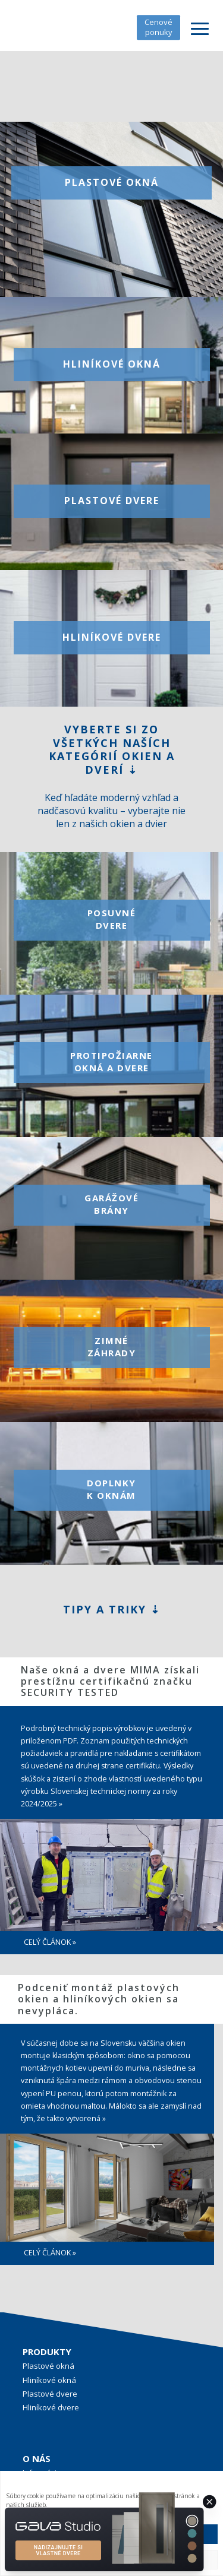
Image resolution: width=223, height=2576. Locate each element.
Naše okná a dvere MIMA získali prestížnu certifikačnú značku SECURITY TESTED (110, 1681)
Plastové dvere (50, 2393)
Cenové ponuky (158, 27)
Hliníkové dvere (51, 2407)
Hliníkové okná (49, 2380)
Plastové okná (48, 2365)
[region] (111, 1963)
